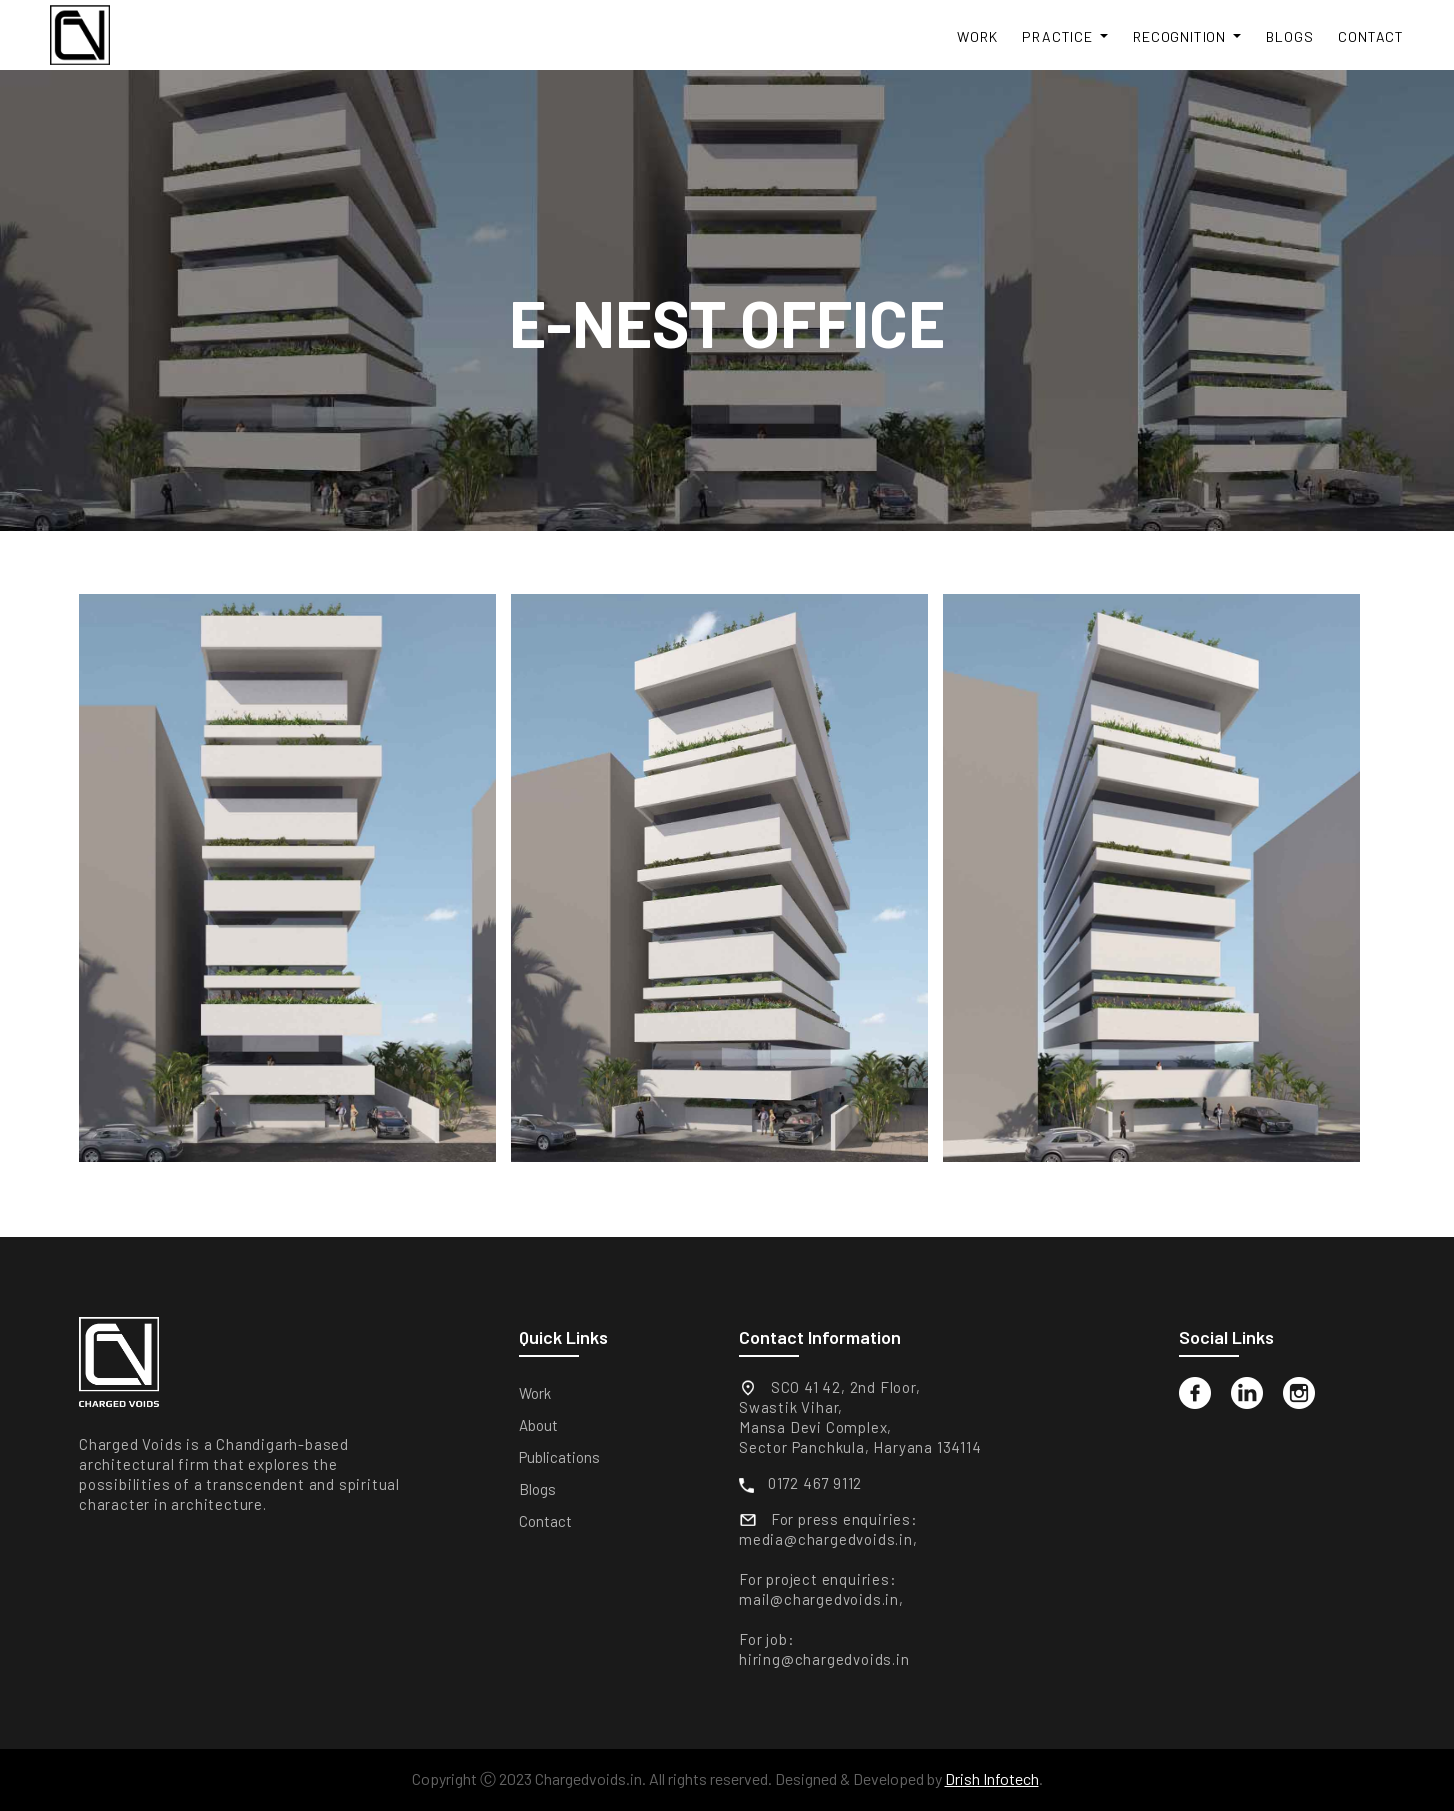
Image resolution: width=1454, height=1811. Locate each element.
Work (977, 36)
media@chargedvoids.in (826, 1539)
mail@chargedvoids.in (819, 1599)
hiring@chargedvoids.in (824, 1659)
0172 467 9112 (815, 1483)
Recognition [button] (1181, 36)
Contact (1371, 36)
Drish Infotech (992, 1778)
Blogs (1289, 36)
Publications (559, 1457)
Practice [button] (1059, 36)
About (538, 1425)
